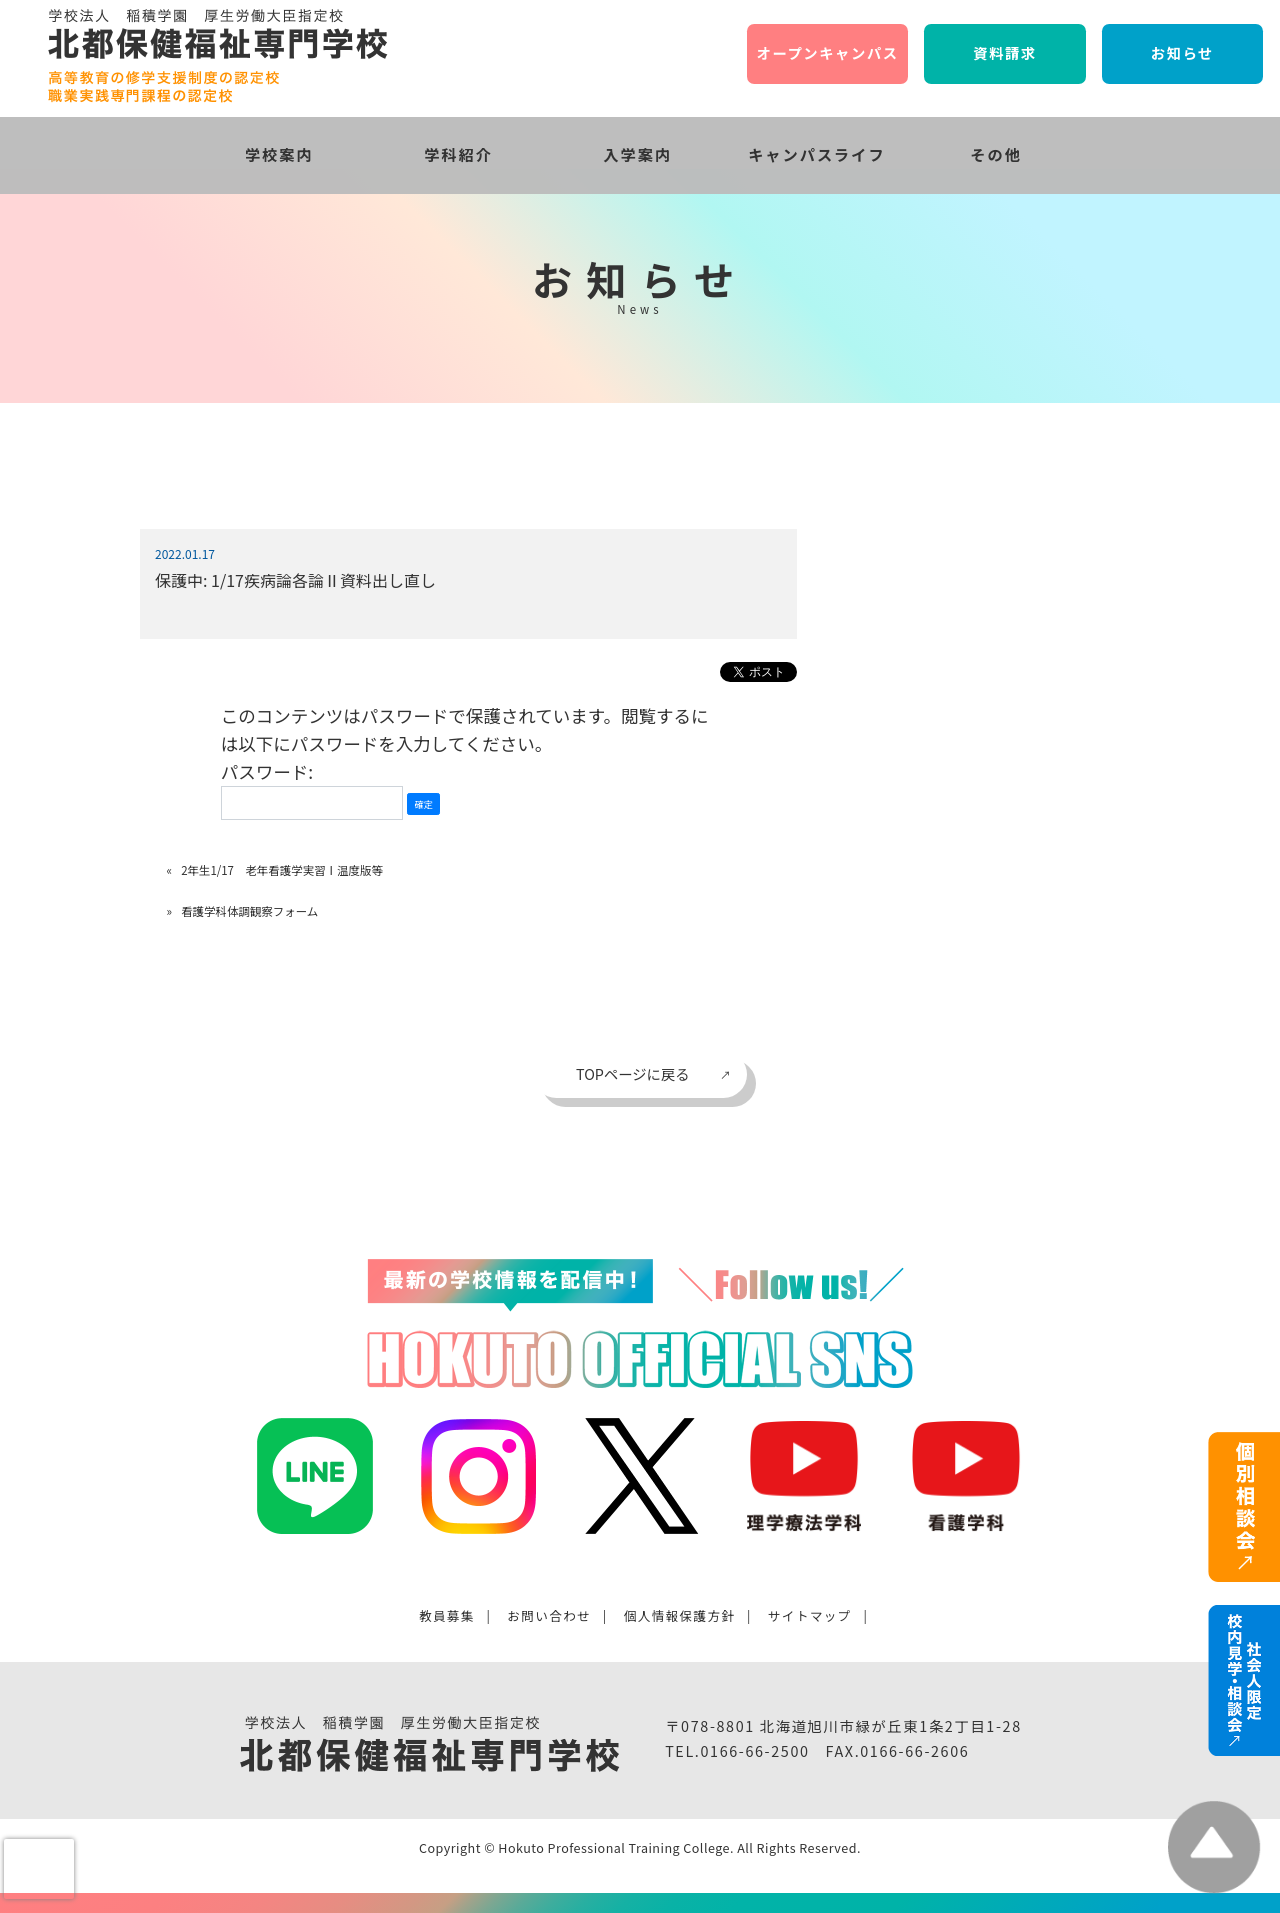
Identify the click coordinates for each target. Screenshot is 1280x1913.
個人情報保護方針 (680, 1615)
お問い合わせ (549, 1615)
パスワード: (312, 789)
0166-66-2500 (754, 1750)
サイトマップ (810, 1615)
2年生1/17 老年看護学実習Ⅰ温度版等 (282, 870)
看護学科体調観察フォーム (249, 911)
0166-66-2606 (914, 1750)
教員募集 (447, 1615)
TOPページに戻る (633, 1073)
